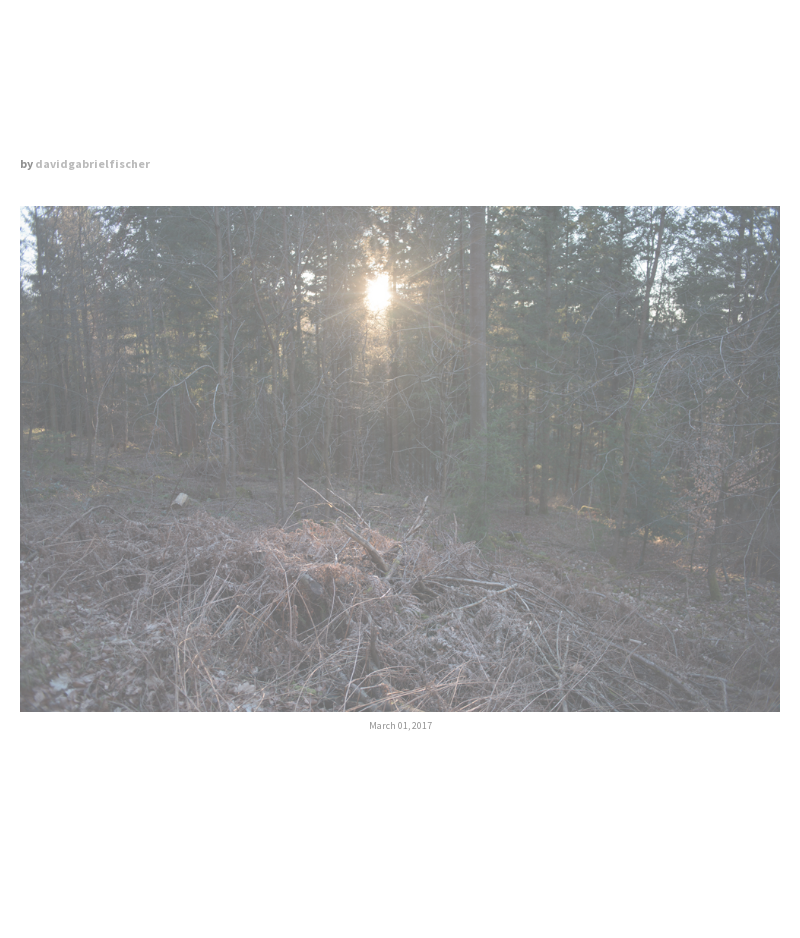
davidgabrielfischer (92, 163)
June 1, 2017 (590, 795)
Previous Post (210, 795)
